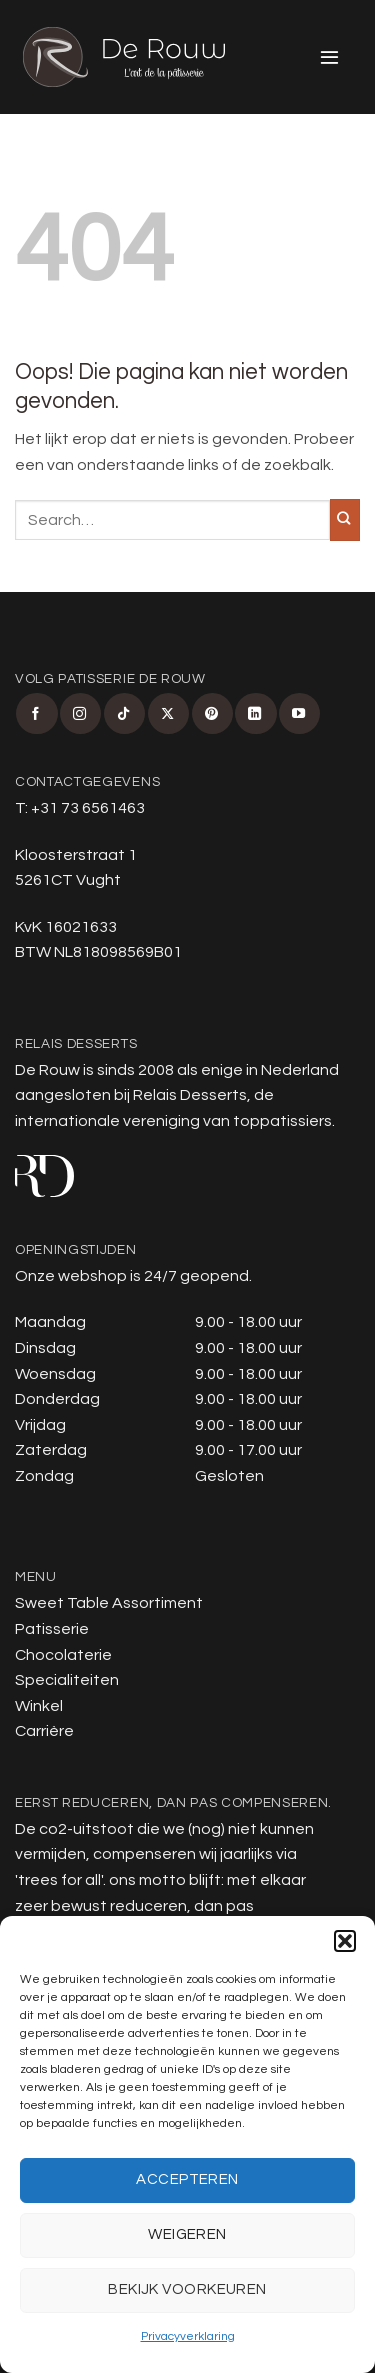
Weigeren (187, 2234)
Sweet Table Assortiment (109, 1603)
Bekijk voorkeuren (187, 2289)
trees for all (59, 1880)
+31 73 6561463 (88, 808)
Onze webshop (71, 1276)
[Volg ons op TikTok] (124, 713)
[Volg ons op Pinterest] (212, 713)
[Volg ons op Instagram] (80, 713)
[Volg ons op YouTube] (299, 713)
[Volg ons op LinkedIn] (255, 713)
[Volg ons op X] (168, 713)
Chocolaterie (63, 1655)
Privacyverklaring (188, 2336)
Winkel (39, 1706)
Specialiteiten (67, 1680)
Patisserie (52, 1629)
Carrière (44, 1731)
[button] (345, 1941)
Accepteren (187, 2179)
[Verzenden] (345, 520)
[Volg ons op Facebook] (36, 713)
